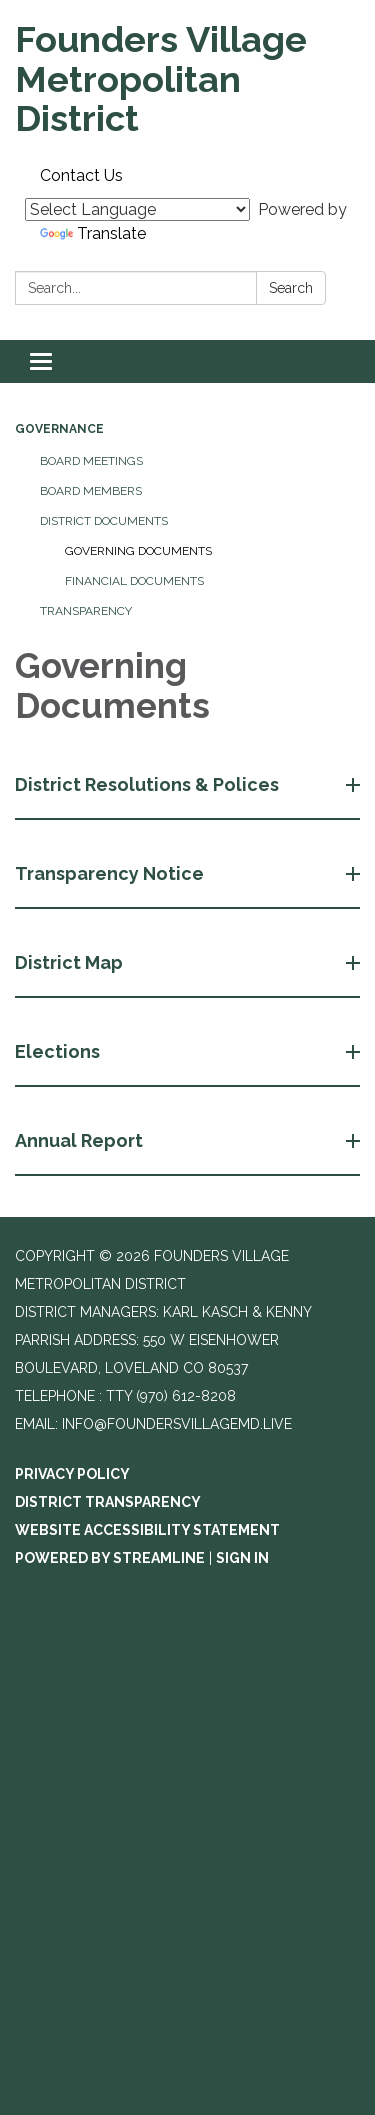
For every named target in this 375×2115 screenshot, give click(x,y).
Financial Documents (134, 581)
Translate (93, 233)
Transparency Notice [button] (111, 873)
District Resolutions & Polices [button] (149, 784)
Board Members (91, 491)
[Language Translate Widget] (137, 209)
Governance (59, 429)
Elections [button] (59, 1051)
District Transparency (108, 1502)
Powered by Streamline (110, 1558)
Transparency (86, 611)
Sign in (242, 1558)
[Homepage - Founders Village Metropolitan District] (187, 79)
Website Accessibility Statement (147, 1530)
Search (291, 288)
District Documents (104, 521)
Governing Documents (138, 551)
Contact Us (81, 175)
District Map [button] (71, 962)
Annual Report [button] (81, 1140)
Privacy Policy (72, 1474)
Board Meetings (91, 461)
